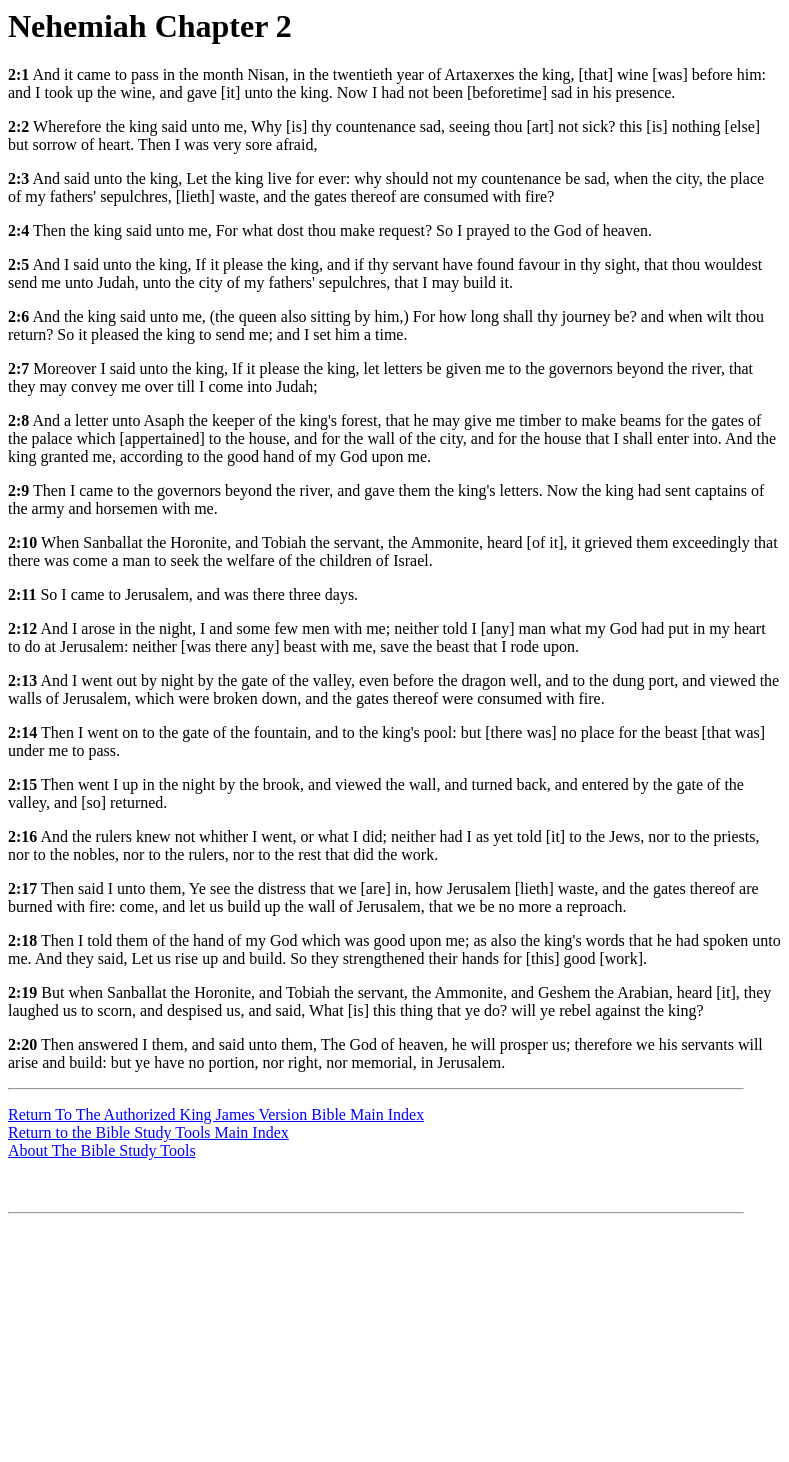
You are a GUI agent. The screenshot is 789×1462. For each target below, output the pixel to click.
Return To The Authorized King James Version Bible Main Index (216, 1114)
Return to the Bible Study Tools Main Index (148, 1132)
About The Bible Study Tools (102, 1150)
